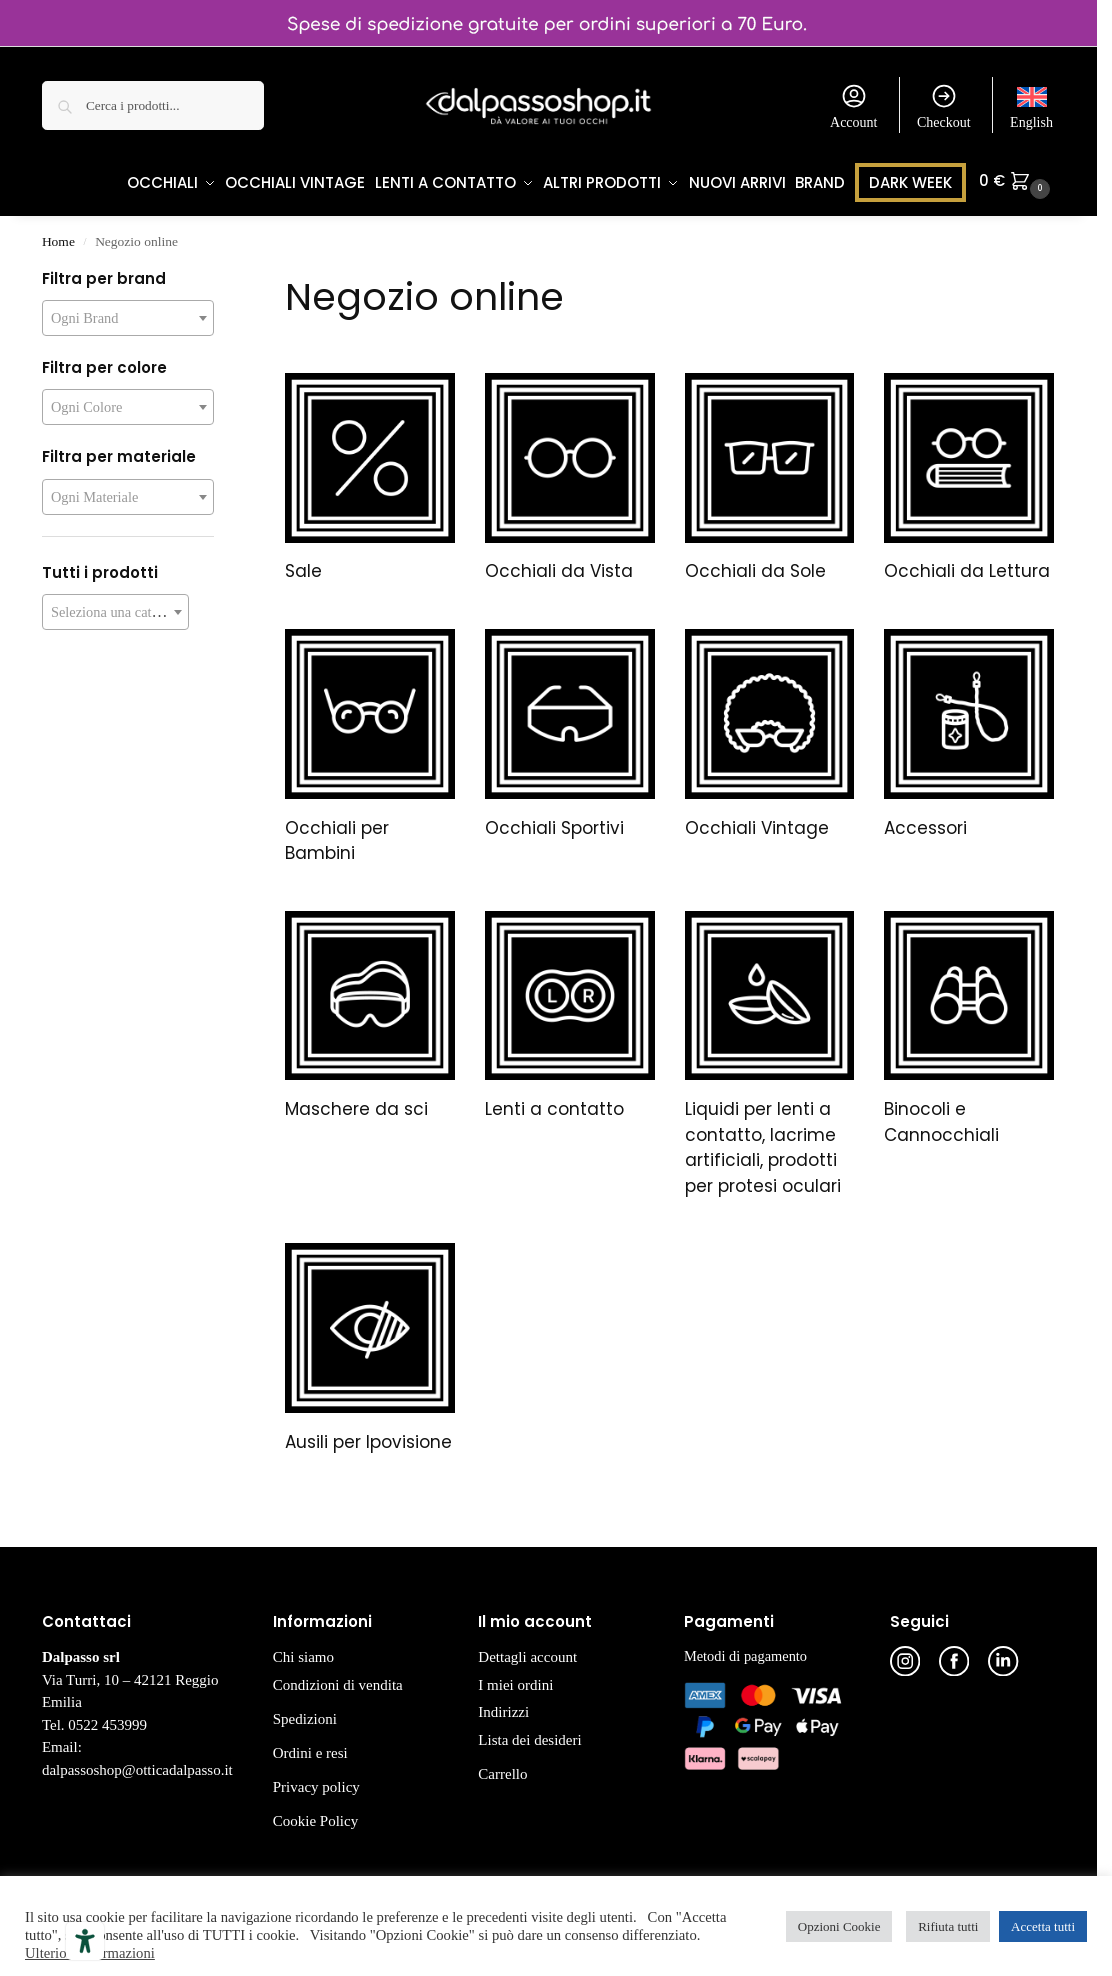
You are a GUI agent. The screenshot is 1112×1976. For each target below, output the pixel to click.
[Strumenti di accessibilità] (85, 1941)
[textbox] (128, 315)
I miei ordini (515, 1681)
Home (58, 237)
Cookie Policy (315, 1817)
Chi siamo (303, 1653)
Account (853, 106)
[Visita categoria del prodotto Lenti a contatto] (570, 1015)
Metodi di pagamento (745, 1652)
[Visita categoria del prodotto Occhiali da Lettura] (969, 477)
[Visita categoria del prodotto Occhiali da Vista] (570, 477)
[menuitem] (1031, 105)
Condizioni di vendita (338, 1681)
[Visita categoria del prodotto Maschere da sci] (370, 1015)
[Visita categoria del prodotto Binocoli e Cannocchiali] (969, 1028)
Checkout (944, 106)
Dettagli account (527, 1653)
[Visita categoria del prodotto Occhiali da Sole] (770, 477)
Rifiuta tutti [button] (948, 1926)
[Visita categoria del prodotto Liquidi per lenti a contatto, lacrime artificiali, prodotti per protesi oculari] (770, 1053)
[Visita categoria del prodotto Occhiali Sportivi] (570, 733)
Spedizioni (305, 1715)
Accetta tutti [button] (1043, 1926)
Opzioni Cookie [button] (839, 1926)
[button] (1024, 211)
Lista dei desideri (529, 1736)
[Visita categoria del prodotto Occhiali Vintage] (770, 733)
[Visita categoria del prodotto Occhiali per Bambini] (370, 746)
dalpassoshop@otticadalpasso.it (137, 1766)
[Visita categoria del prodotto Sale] (370, 477)
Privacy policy (316, 1783)
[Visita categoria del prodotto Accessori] (969, 733)
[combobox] (128, 315)
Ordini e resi (310, 1749)
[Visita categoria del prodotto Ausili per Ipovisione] (370, 1347)
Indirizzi (503, 1708)
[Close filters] (220, 277)
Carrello (502, 1770)
